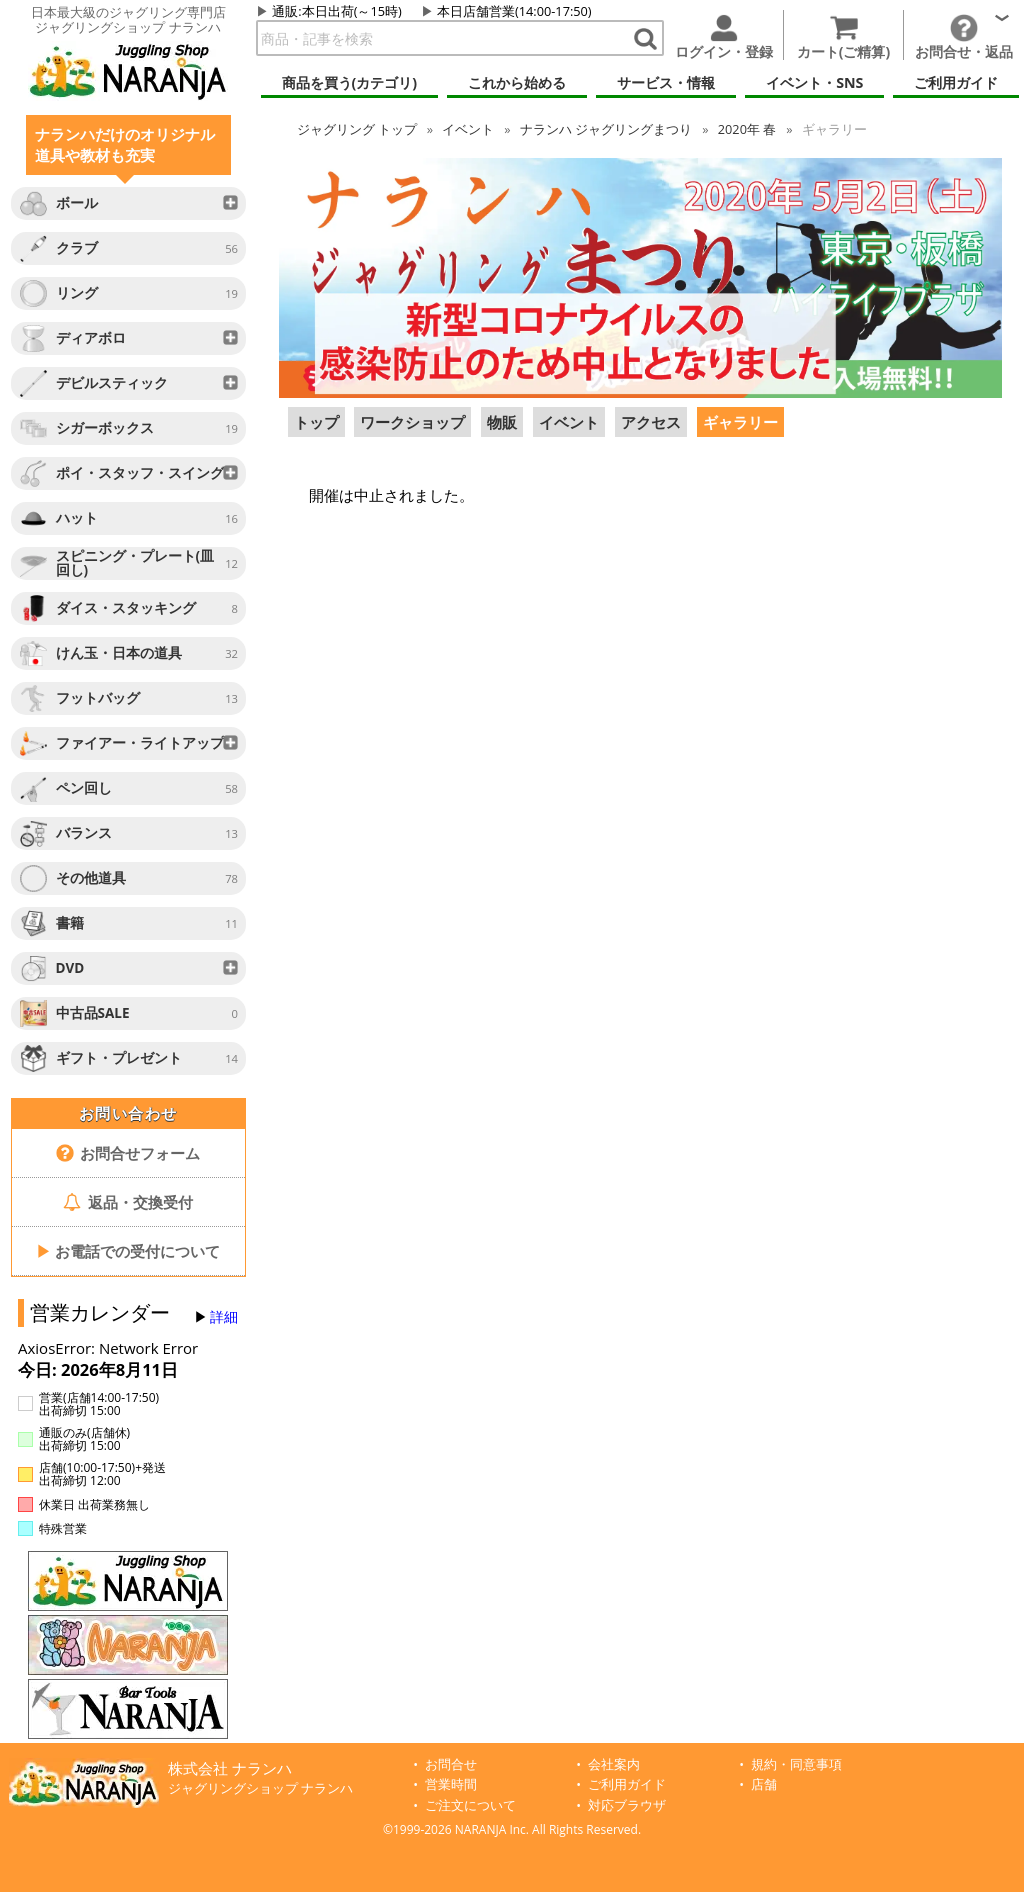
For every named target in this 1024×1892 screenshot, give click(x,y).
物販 (502, 422)
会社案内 (614, 1764)
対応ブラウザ (627, 1805)
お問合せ (451, 1764)
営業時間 (451, 1784)
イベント (468, 129)
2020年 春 (747, 129)
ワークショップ (412, 422)
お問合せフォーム (128, 1153)
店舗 (764, 1784)
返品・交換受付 (128, 1202)
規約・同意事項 (796, 1764)
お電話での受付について (128, 1251)
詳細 (224, 1317)
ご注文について (470, 1805)
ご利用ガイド (627, 1784)
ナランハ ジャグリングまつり (606, 129)
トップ (357, 129)
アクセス (651, 422)
